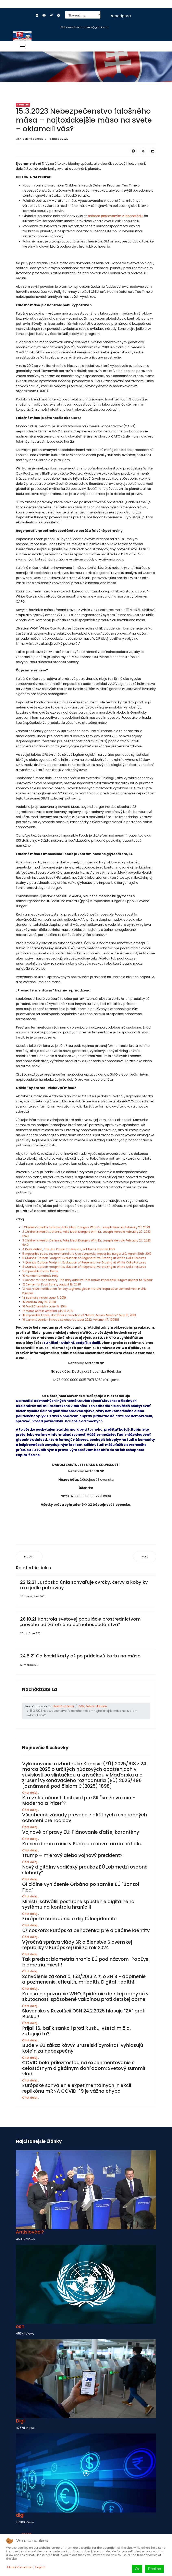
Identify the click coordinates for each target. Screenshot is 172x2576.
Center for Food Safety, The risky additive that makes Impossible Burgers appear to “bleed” (89, 1281)
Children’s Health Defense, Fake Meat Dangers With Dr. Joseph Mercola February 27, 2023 (87, 1227)
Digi (20, 2423)
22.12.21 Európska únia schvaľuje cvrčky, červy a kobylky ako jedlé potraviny (84, 1586)
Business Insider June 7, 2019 (46, 1298)
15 (23, 1303)
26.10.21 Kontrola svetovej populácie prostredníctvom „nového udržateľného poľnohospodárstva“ (80, 1623)
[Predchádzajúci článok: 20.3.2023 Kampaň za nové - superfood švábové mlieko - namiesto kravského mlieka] (29, 1557)
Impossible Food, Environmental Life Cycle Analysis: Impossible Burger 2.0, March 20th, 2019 (89, 1254)
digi (20, 2517)
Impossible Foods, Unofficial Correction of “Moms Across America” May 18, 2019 (81, 1316)
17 (23, 1312)
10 (23, 1276)
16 (23, 1307)
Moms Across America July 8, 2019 (50, 1312)
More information (19, 2567)
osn (20, 2328)
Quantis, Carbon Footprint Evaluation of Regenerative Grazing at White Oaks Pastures (85, 1258)
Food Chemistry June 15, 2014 (46, 1307)
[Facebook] (37, 15)
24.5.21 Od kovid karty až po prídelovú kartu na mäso (80, 1657)
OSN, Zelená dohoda (30, 139)
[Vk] (51, 15)
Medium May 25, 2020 (41, 1303)
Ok (137, 2568)
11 (23, 1281)
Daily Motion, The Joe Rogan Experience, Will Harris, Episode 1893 (70, 1249)
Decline (154, 2568)
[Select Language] (83, 15)
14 (23, 1298)
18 (23, 1316)
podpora (120, 15)
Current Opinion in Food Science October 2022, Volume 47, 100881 (73, 1321)
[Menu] (22, 46)
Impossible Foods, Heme (42, 1272)
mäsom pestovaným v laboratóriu (115, 216)
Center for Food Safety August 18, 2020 (53, 1285)
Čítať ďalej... (30, 1794)
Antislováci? (30, 2234)
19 (23, 1321)
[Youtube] (44, 15)
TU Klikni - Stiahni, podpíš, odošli (71, 1343)
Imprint (40, 2567)
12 (23, 1285)
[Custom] (58, 15)
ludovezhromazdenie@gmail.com (86, 27)
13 (23, 1289)
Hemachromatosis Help (42, 1276)
